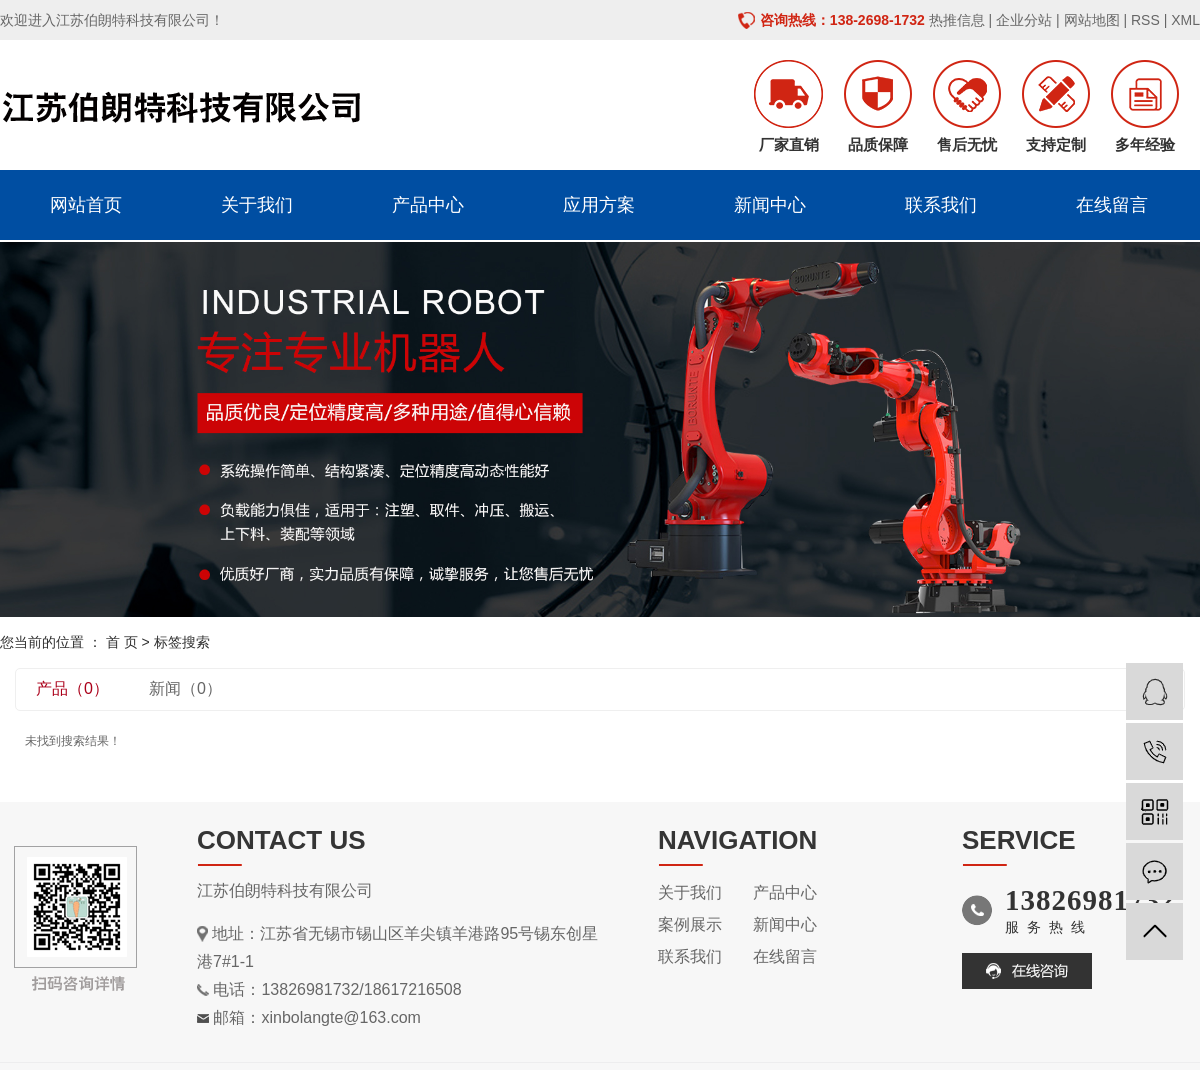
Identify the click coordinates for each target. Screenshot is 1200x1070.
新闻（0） (185, 688)
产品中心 (428, 205)
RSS (1145, 20)
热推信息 (957, 20)
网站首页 (86, 205)
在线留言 (1112, 205)
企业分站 (1024, 20)
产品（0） (72, 688)
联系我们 (941, 205)
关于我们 (257, 205)
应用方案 (599, 205)
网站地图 (1092, 20)
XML (1185, 20)
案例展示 (690, 924)
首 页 (122, 642)
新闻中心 (770, 205)
